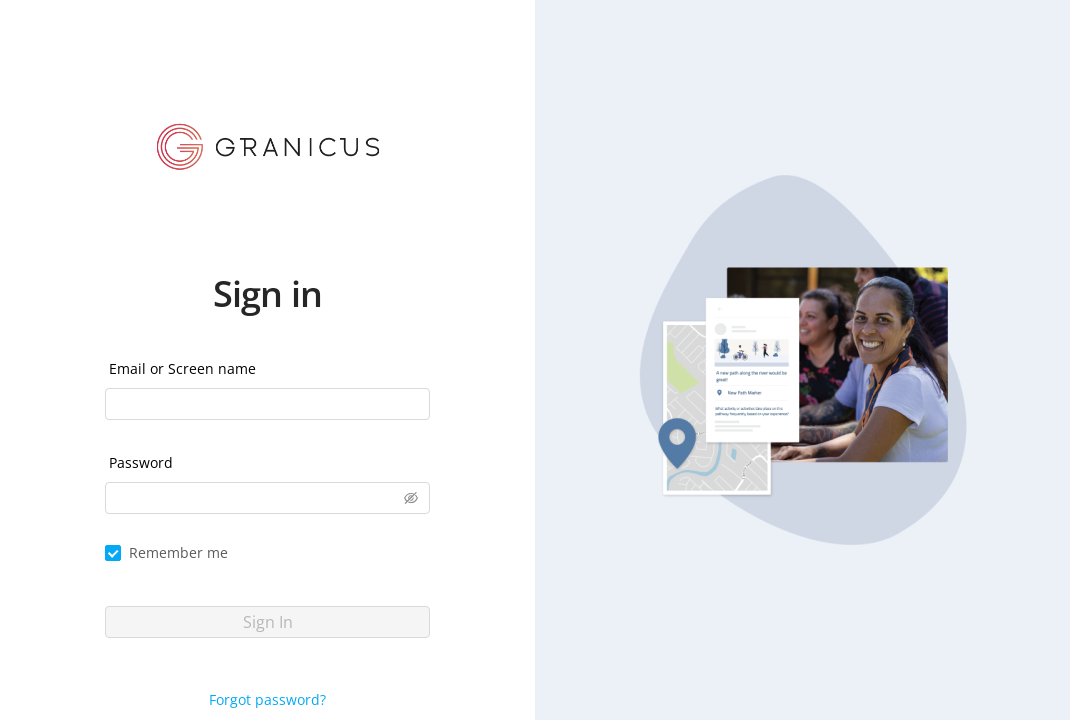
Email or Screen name (182, 368)
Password (141, 462)
